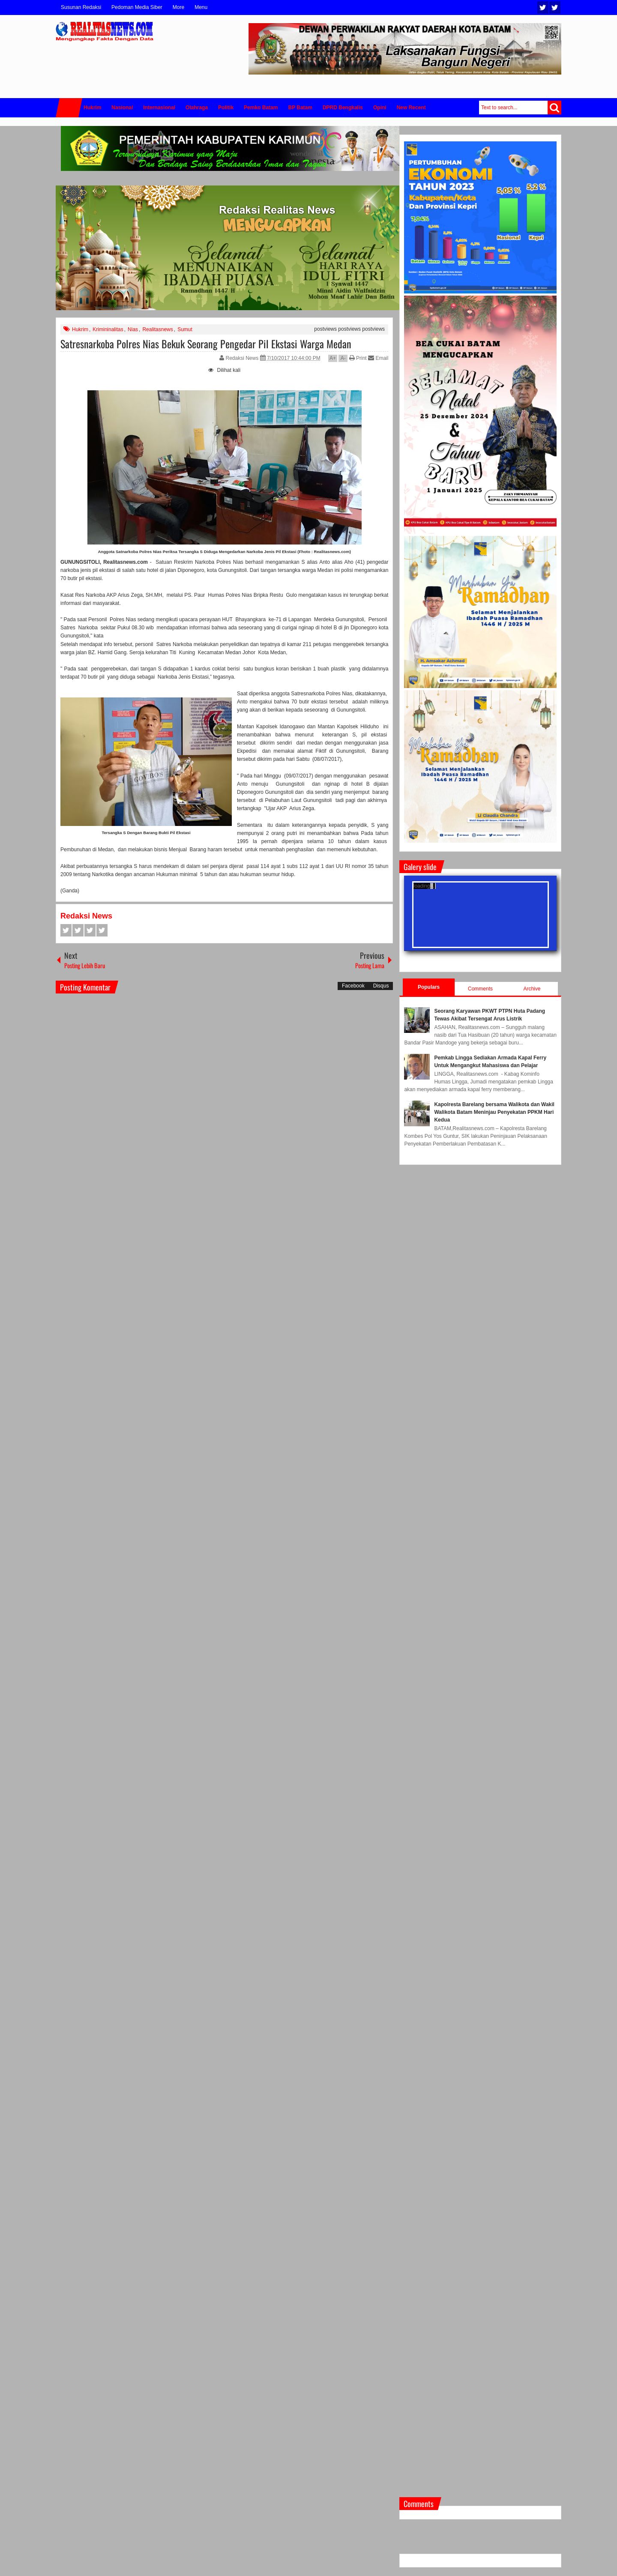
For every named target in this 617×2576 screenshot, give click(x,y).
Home (69, 107)
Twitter (542, 7)
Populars (429, 987)
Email (378, 358)
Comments (480, 989)
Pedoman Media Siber (136, 7)
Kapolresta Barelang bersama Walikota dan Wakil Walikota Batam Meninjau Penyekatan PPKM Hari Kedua (494, 1112)
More (178, 7)
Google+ (90, 930)
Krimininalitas (108, 329)
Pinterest (102, 930)
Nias (133, 329)
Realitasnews (157, 329)
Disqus (381, 986)
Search (554, 107)
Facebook (554, 7)
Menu (201, 7)
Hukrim (80, 329)
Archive (531, 989)
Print (358, 358)
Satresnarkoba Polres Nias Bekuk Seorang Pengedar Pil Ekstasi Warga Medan (205, 343)
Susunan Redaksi (81, 7)
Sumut (184, 329)
